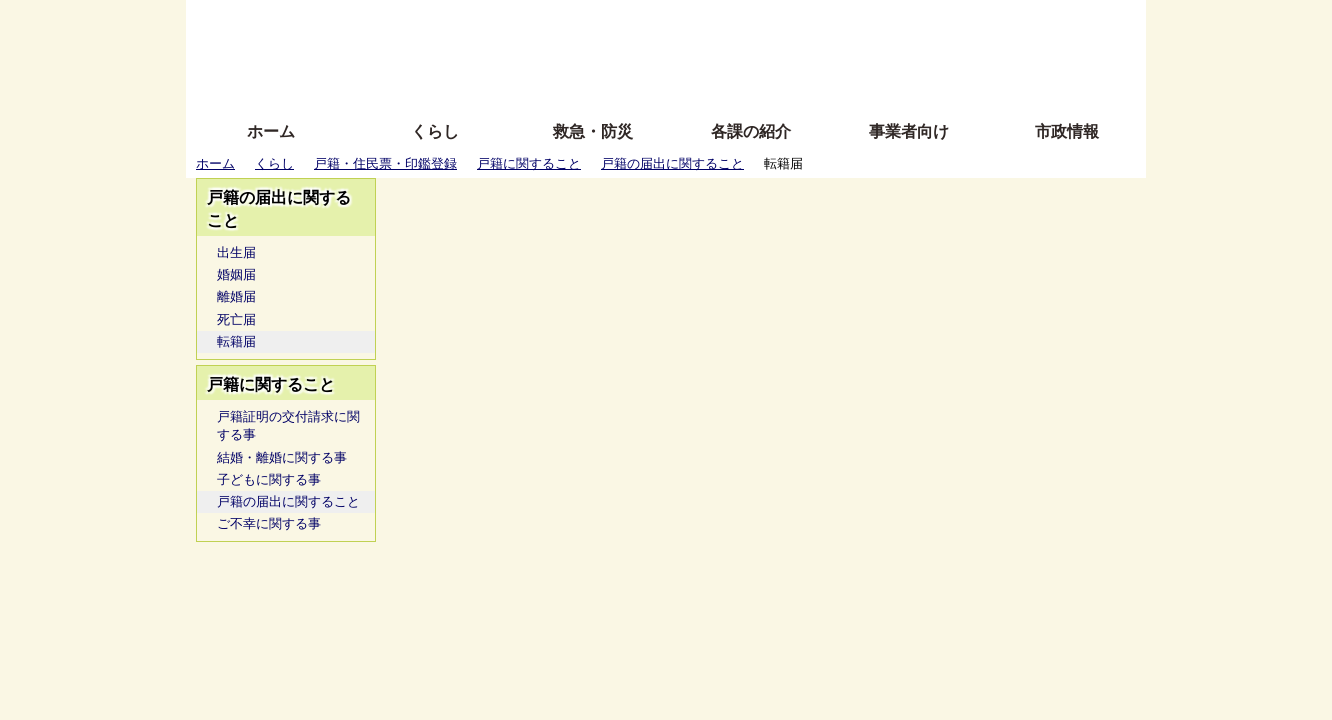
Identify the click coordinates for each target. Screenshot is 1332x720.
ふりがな (506, 22)
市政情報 (1067, 131)
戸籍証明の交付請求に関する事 (288, 425)
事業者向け (909, 131)
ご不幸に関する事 (269, 523)
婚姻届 (236, 274)
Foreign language (536, 52)
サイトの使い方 (643, 82)
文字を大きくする (683, 52)
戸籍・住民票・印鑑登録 (385, 163)
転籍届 (236, 341)
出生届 (236, 252)
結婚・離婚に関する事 (282, 457)
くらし (435, 131)
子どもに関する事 (269, 479)
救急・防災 (593, 131)
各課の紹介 (751, 131)
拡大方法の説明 (520, 82)
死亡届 (236, 319)
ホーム (271, 131)
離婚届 (236, 296)
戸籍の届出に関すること (672, 163)
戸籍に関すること (529, 163)
